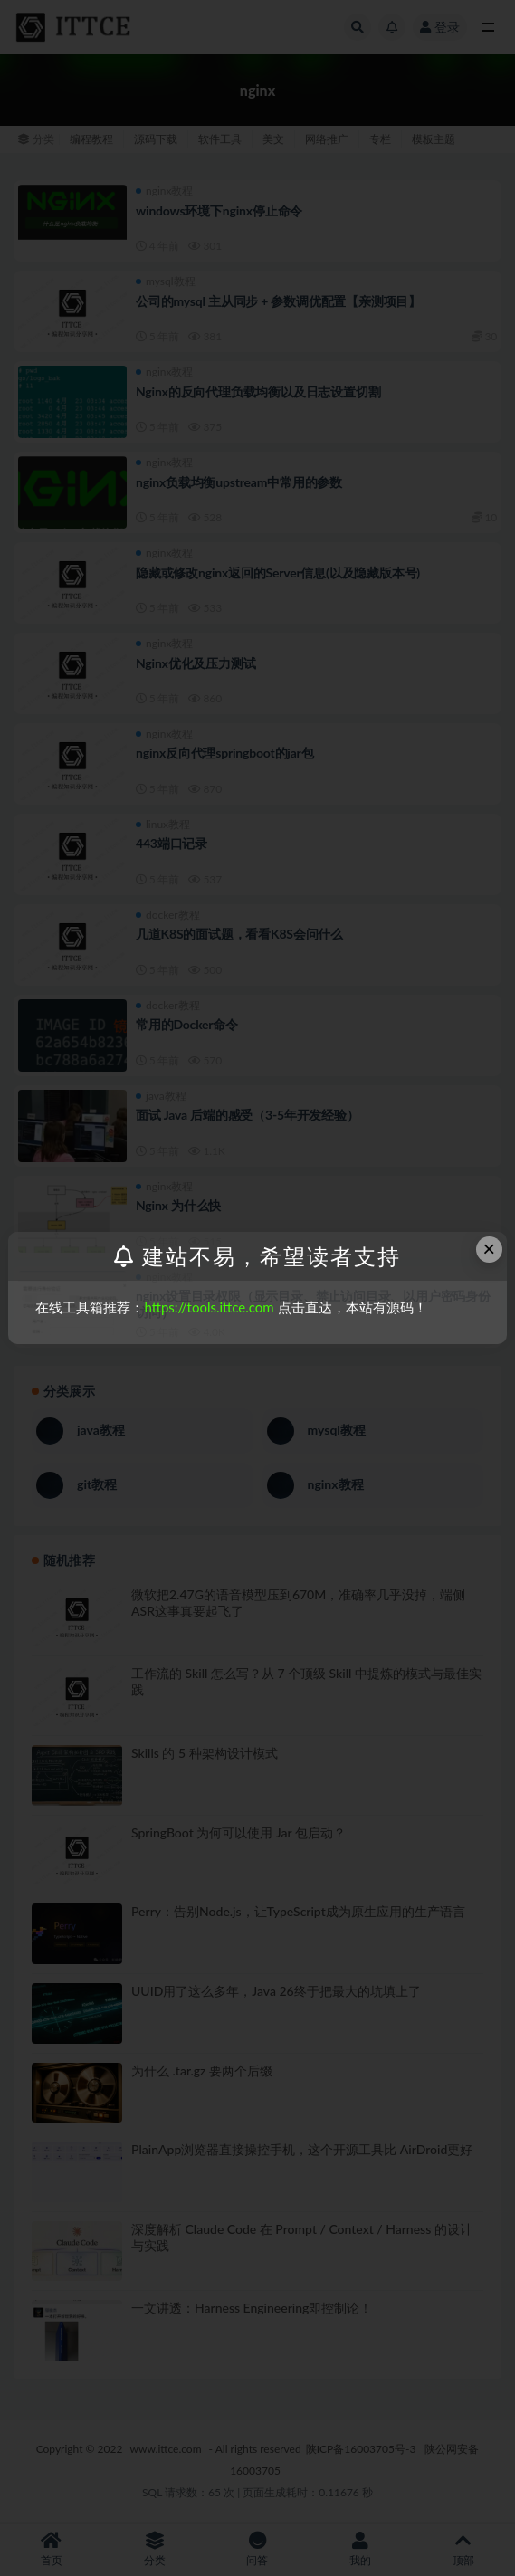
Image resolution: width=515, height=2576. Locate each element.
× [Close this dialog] (488, 1248)
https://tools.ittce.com (208, 1307)
